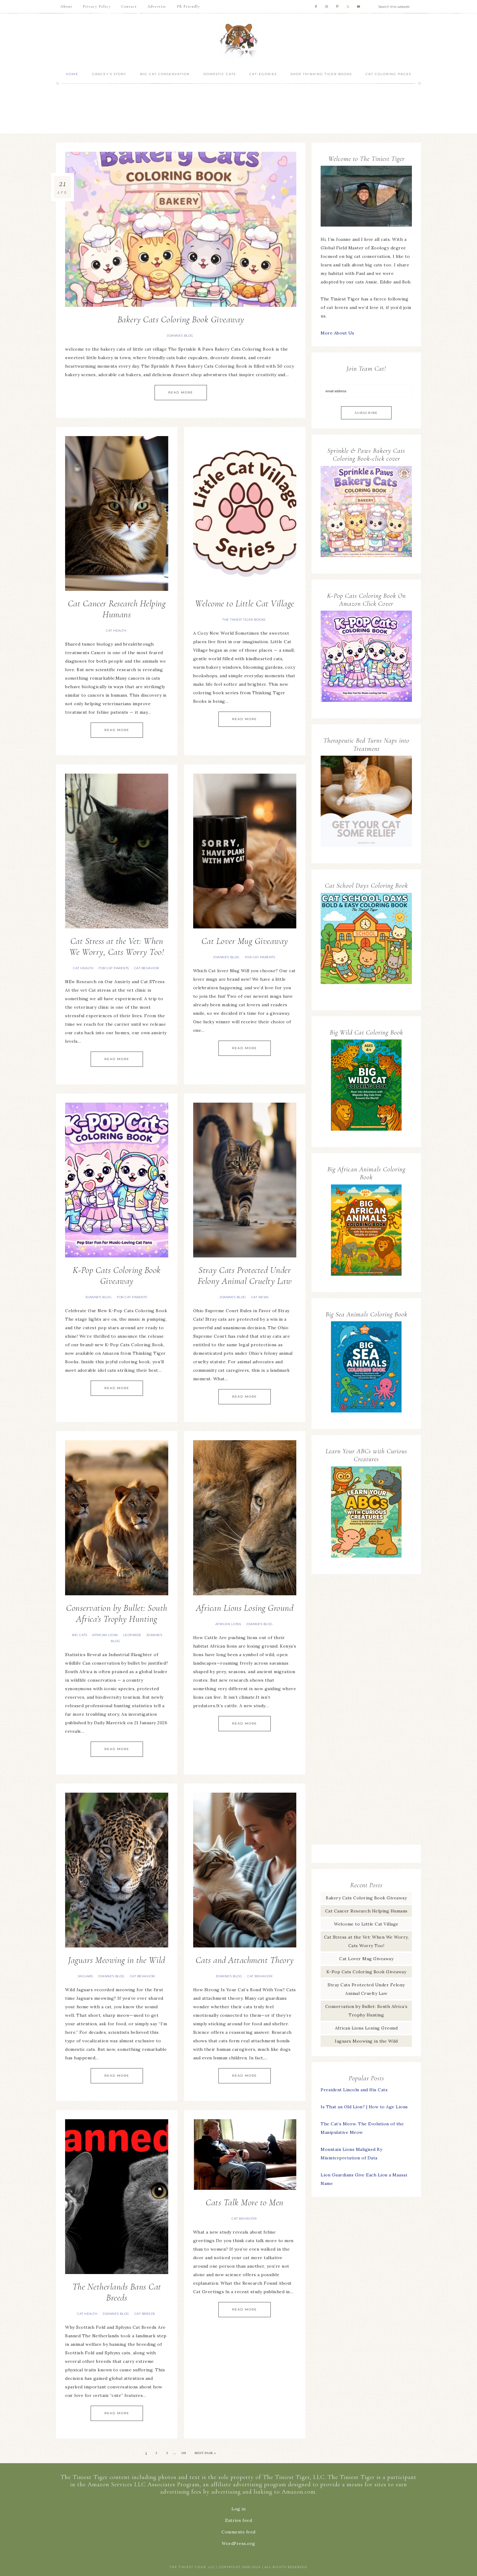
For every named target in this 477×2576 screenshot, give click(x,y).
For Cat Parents (114, 968)
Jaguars (85, 1976)
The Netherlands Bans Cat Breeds (116, 2292)
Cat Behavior (146, 968)
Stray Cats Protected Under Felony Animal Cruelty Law (245, 1275)
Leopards (132, 1635)
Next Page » (205, 2453)
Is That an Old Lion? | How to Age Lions (364, 2107)
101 (183, 2453)
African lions (105, 1635)
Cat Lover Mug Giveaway (244, 941)
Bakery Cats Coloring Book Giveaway (180, 319)
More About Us (337, 333)
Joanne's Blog (180, 336)
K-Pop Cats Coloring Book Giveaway (117, 1275)
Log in (238, 2509)
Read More (180, 392)
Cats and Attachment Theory (245, 1960)
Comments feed (238, 2532)
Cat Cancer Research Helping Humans (117, 609)
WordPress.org (238, 2543)
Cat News (260, 1297)
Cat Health (116, 631)
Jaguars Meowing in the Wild (116, 1960)
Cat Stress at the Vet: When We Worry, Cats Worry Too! (116, 946)
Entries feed (238, 2520)
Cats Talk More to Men (245, 2202)
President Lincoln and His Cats (354, 2089)
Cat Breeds (144, 2314)
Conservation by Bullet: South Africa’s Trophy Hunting (116, 1613)
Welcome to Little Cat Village (244, 603)
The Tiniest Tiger (238, 40)
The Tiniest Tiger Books (244, 620)
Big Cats (79, 1635)
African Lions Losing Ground (245, 1608)
